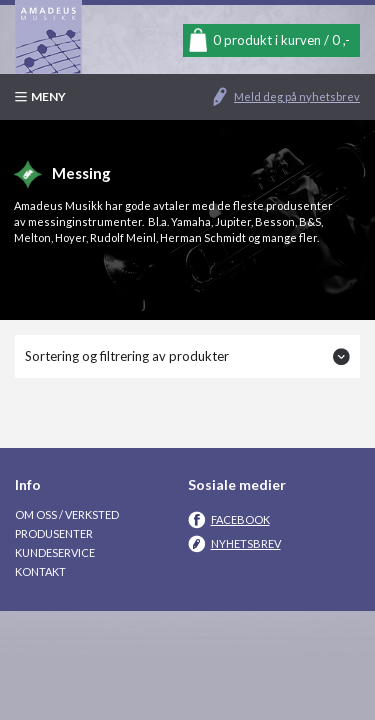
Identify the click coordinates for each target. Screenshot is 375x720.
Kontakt (40, 571)
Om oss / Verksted (67, 514)
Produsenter (54, 533)
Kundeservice (55, 552)
